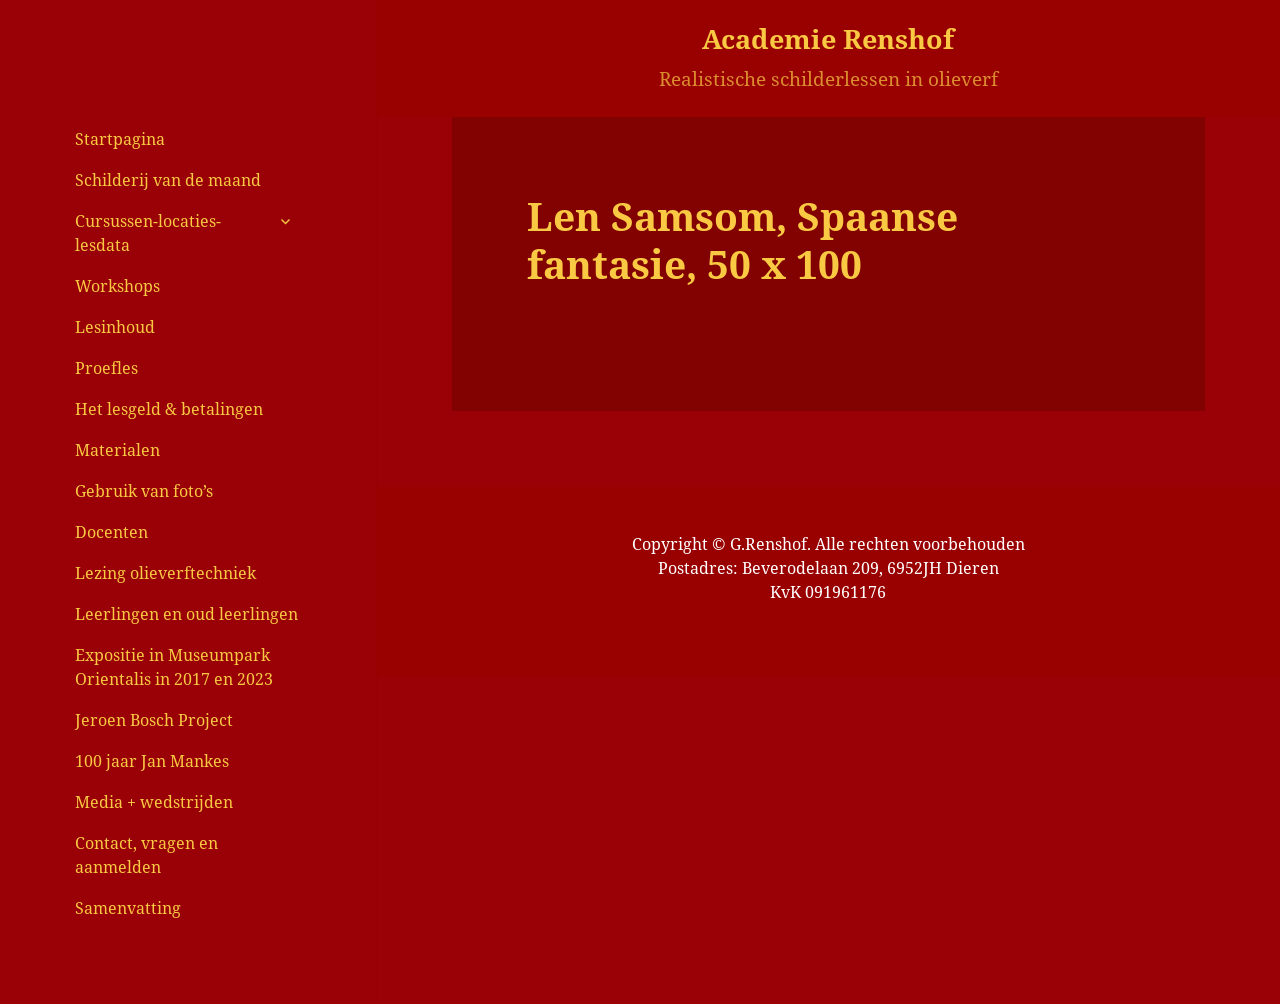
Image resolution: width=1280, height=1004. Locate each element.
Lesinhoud (115, 327)
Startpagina (120, 139)
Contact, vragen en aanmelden (146, 855)
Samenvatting (128, 908)
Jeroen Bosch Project (154, 720)
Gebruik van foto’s (144, 491)
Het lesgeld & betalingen (169, 409)
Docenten (111, 532)
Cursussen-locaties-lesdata (148, 233)
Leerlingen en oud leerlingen (186, 614)
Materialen (117, 450)
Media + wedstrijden (154, 802)
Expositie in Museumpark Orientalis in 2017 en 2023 (174, 667)
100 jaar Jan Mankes (152, 761)
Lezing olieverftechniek (165, 573)
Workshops (117, 286)
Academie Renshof (828, 38)
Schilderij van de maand (168, 180)
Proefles (106, 368)
